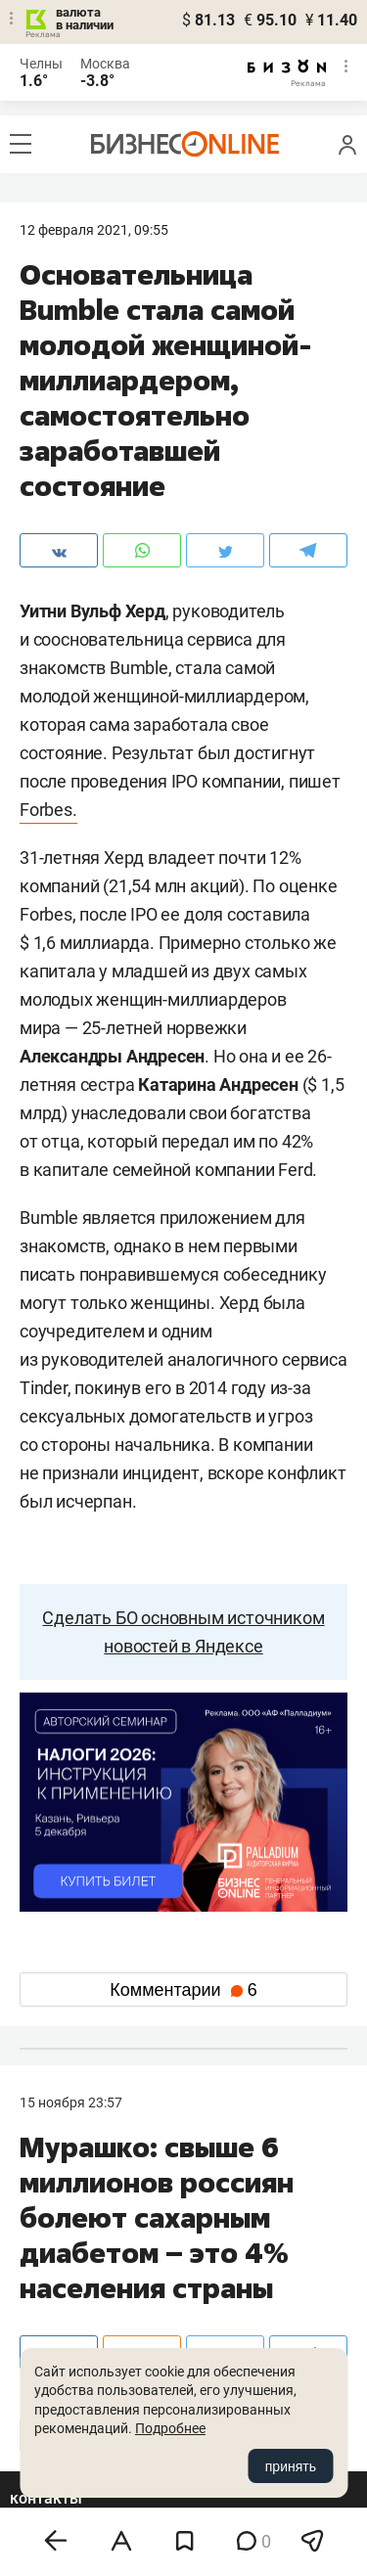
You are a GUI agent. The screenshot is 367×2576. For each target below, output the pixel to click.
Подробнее (170, 2428)
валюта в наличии (85, 18)
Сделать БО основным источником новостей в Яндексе (183, 1631)
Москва (105, 63)
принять (290, 2466)
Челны (41, 63)
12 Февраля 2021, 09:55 (94, 230)
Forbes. (48, 809)
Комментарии (183, 1990)
